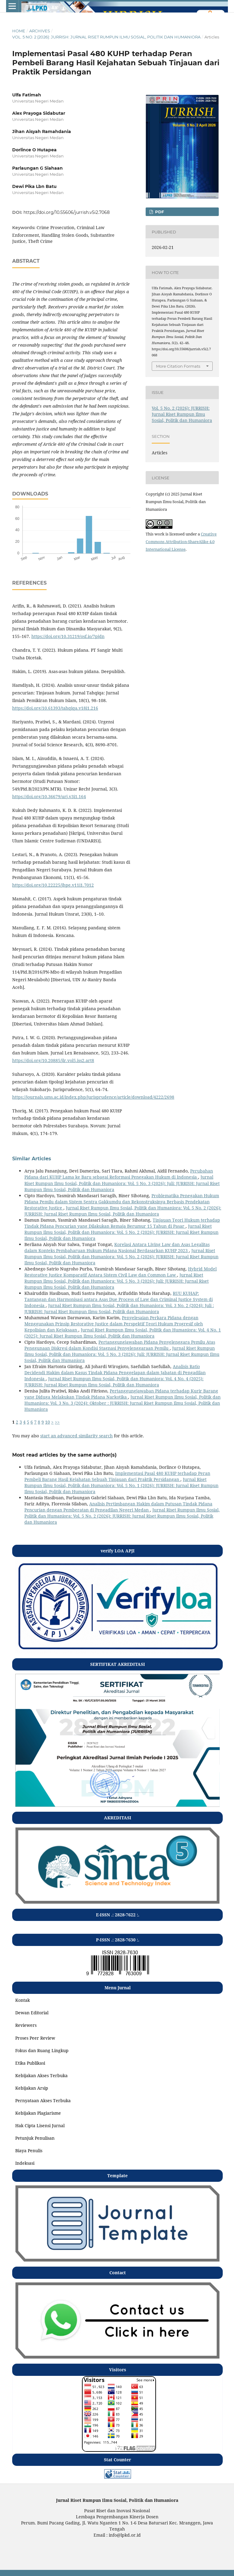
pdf (159, 211)
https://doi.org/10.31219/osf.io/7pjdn (68, 636)
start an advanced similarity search (76, 1436)
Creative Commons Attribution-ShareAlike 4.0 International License (181, 541)
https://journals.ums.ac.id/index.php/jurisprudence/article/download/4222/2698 (93, 1097)
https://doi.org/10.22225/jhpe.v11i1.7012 (53, 885)
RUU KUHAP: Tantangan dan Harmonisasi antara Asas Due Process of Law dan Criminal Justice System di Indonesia (118, 1299)
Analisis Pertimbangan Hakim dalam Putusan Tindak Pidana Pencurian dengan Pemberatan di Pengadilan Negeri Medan (118, 1507)
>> (57, 1422)
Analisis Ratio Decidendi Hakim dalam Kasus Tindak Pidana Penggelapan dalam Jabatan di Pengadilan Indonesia (115, 1373)
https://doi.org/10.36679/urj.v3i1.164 (49, 796)
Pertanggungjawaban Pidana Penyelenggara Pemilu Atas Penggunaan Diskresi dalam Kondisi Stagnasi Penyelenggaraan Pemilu (119, 1345)
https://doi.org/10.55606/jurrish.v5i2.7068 (66, 212)
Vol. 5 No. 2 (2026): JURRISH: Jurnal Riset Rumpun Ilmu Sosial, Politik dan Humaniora (106, 36)
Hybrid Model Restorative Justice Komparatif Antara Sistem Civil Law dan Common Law (120, 1272)
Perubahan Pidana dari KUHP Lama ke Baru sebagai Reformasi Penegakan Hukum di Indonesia (118, 1174)
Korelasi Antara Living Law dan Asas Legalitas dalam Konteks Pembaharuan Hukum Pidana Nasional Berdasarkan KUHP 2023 (117, 1247)
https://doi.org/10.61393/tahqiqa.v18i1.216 (55, 708)
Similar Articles (31, 1159)
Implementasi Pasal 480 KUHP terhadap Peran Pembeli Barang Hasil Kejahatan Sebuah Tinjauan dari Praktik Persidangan (117, 1476)
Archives (39, 30)
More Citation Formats (178, 366)
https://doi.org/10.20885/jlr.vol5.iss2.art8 (53, 1060)
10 (47, 1422)
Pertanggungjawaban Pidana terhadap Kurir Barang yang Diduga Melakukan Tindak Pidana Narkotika (121, 1394)
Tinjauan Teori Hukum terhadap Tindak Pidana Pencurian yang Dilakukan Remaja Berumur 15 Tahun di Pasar (122, 1223)
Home (18, 30)
